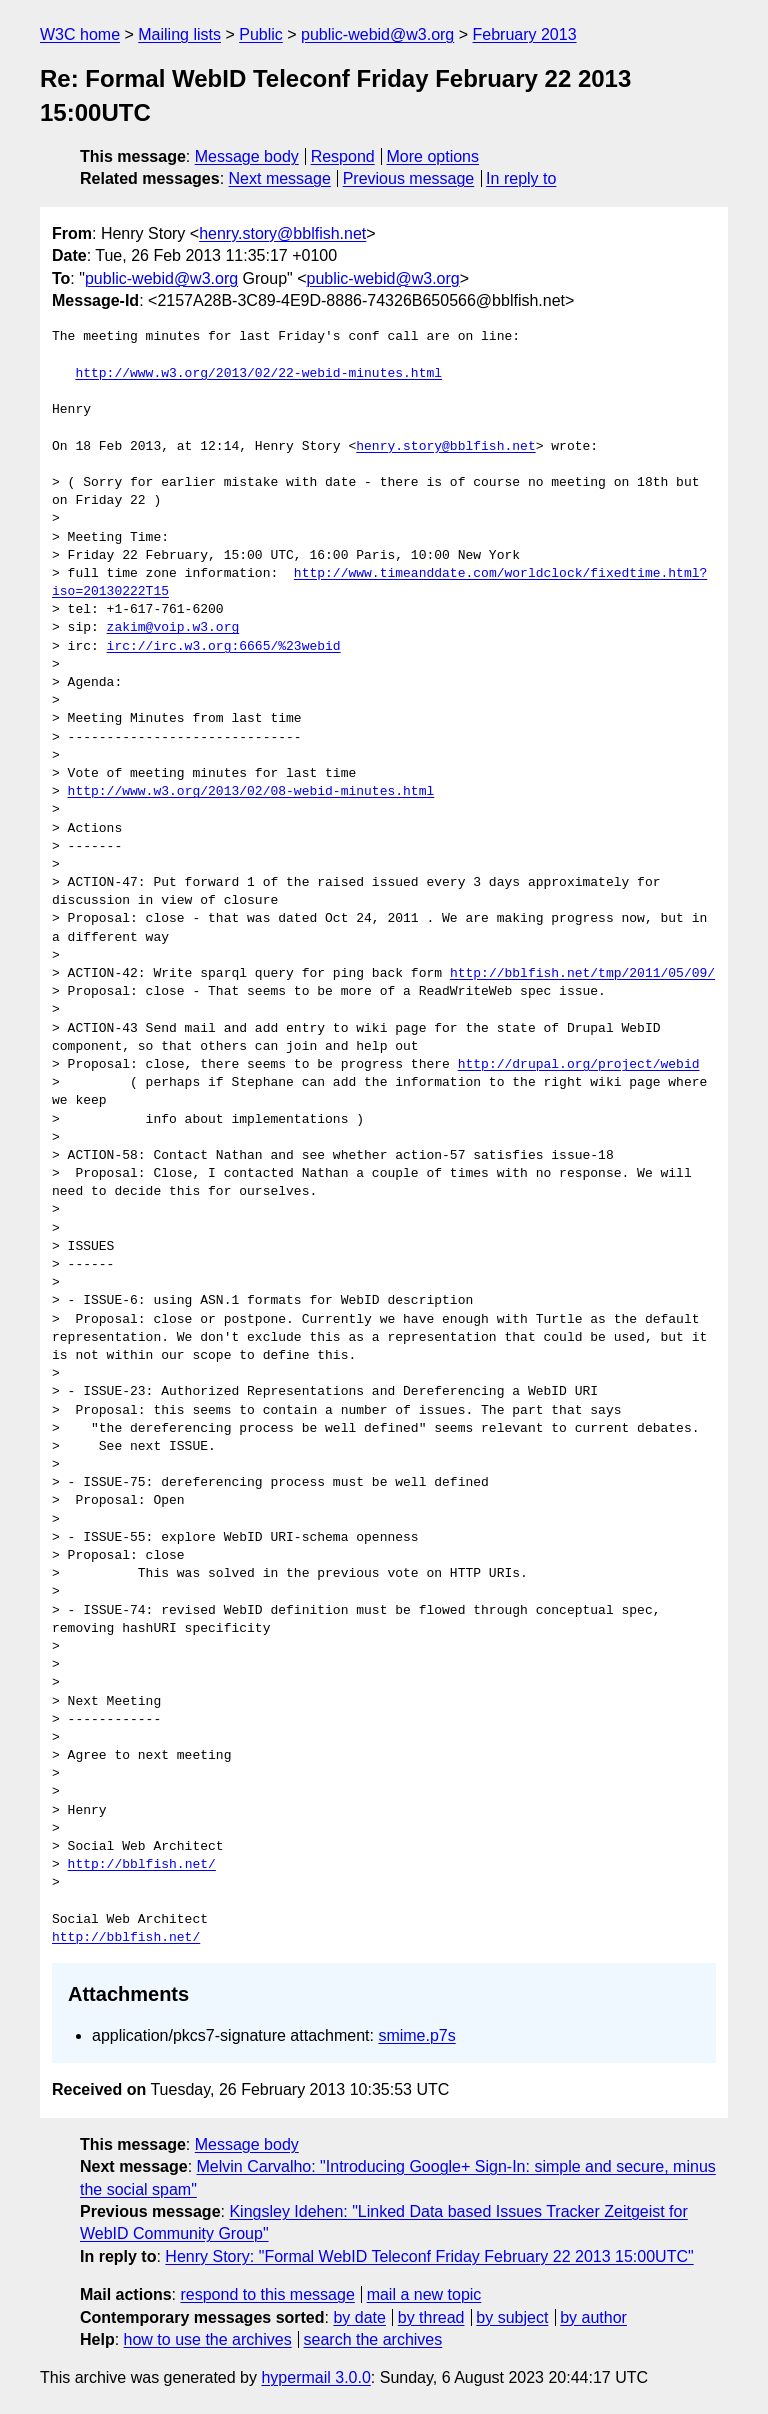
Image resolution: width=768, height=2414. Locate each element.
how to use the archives (208, 2339)
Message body (247, 156)
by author (593, 2317)
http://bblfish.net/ (142, 1865)
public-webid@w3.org (377, 34)
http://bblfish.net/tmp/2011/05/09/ (582, 974)
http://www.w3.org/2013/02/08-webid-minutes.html (251, 792)
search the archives (373, 2339)
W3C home (80, 34)
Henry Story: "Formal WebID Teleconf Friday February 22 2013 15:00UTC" (429, 2256)
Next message (280, 178)
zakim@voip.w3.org (173, 628)
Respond (343, 156)
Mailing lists (179, 34)
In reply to (521, 178)
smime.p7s (416, 2035)
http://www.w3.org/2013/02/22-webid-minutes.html (258, 374)
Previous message (409, 178)
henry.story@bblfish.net (282, 233)
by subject (512, 2317)
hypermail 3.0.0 (315, 2377)
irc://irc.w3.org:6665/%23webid (224, 647)
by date (359, 2317)
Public (261, 34)
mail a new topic (424, 2294)
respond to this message (267, 2294)
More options (433, 156)
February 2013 (525, 34)
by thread (431, 2317)
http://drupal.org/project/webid (579, 1065)
